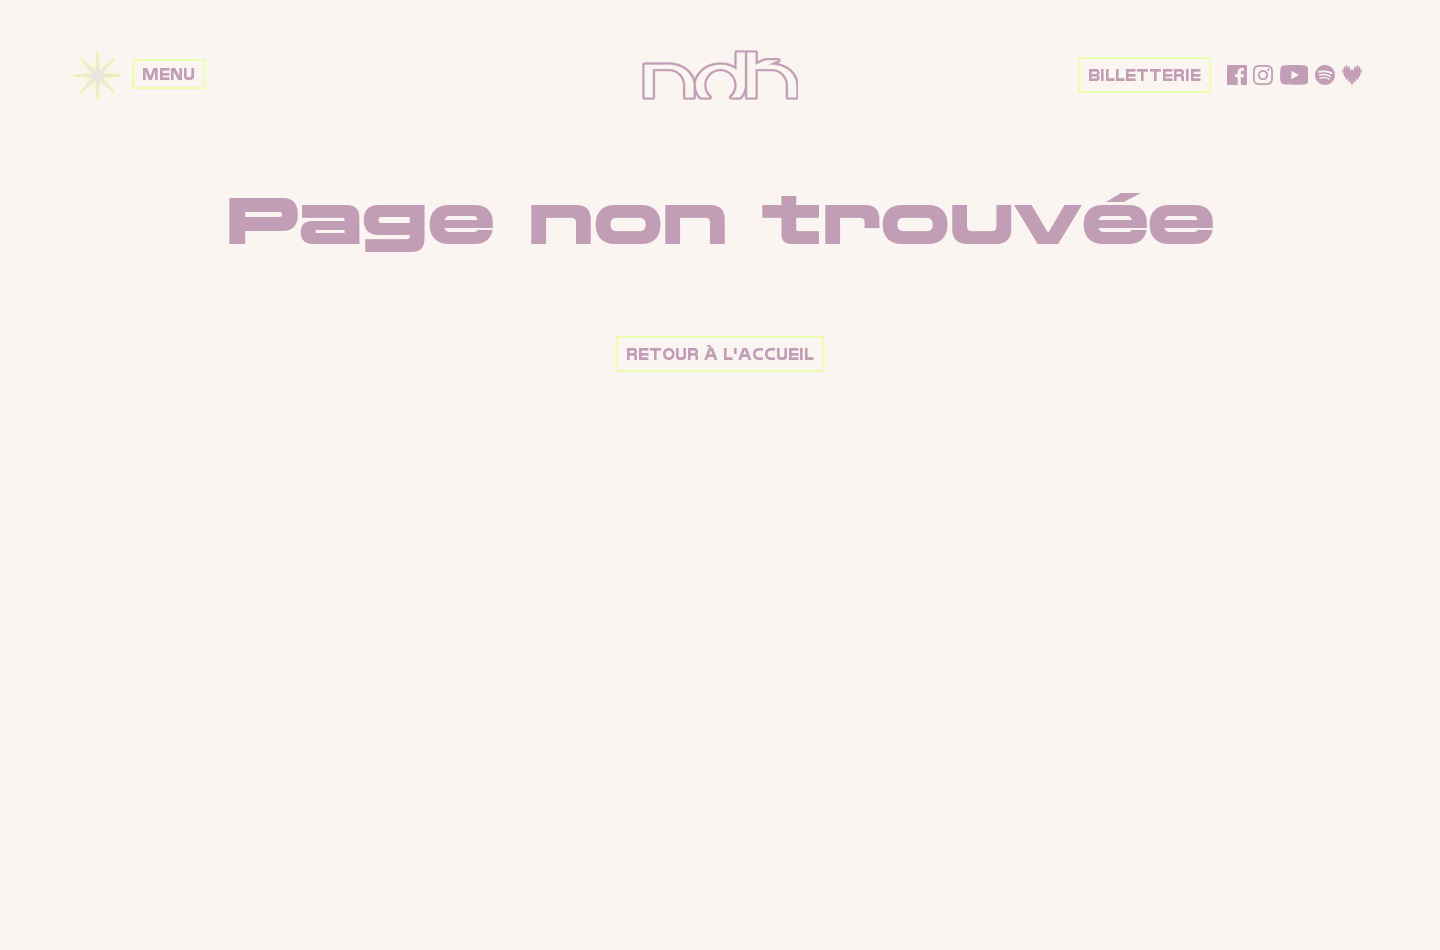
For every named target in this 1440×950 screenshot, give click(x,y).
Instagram (1263, 75)
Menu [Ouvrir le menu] (168, 74)
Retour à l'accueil (720, 354)
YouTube (1294, 75)
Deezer (1352, 75)
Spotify (1325, 75)
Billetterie (1144, 75)
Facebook (1237, 75)
